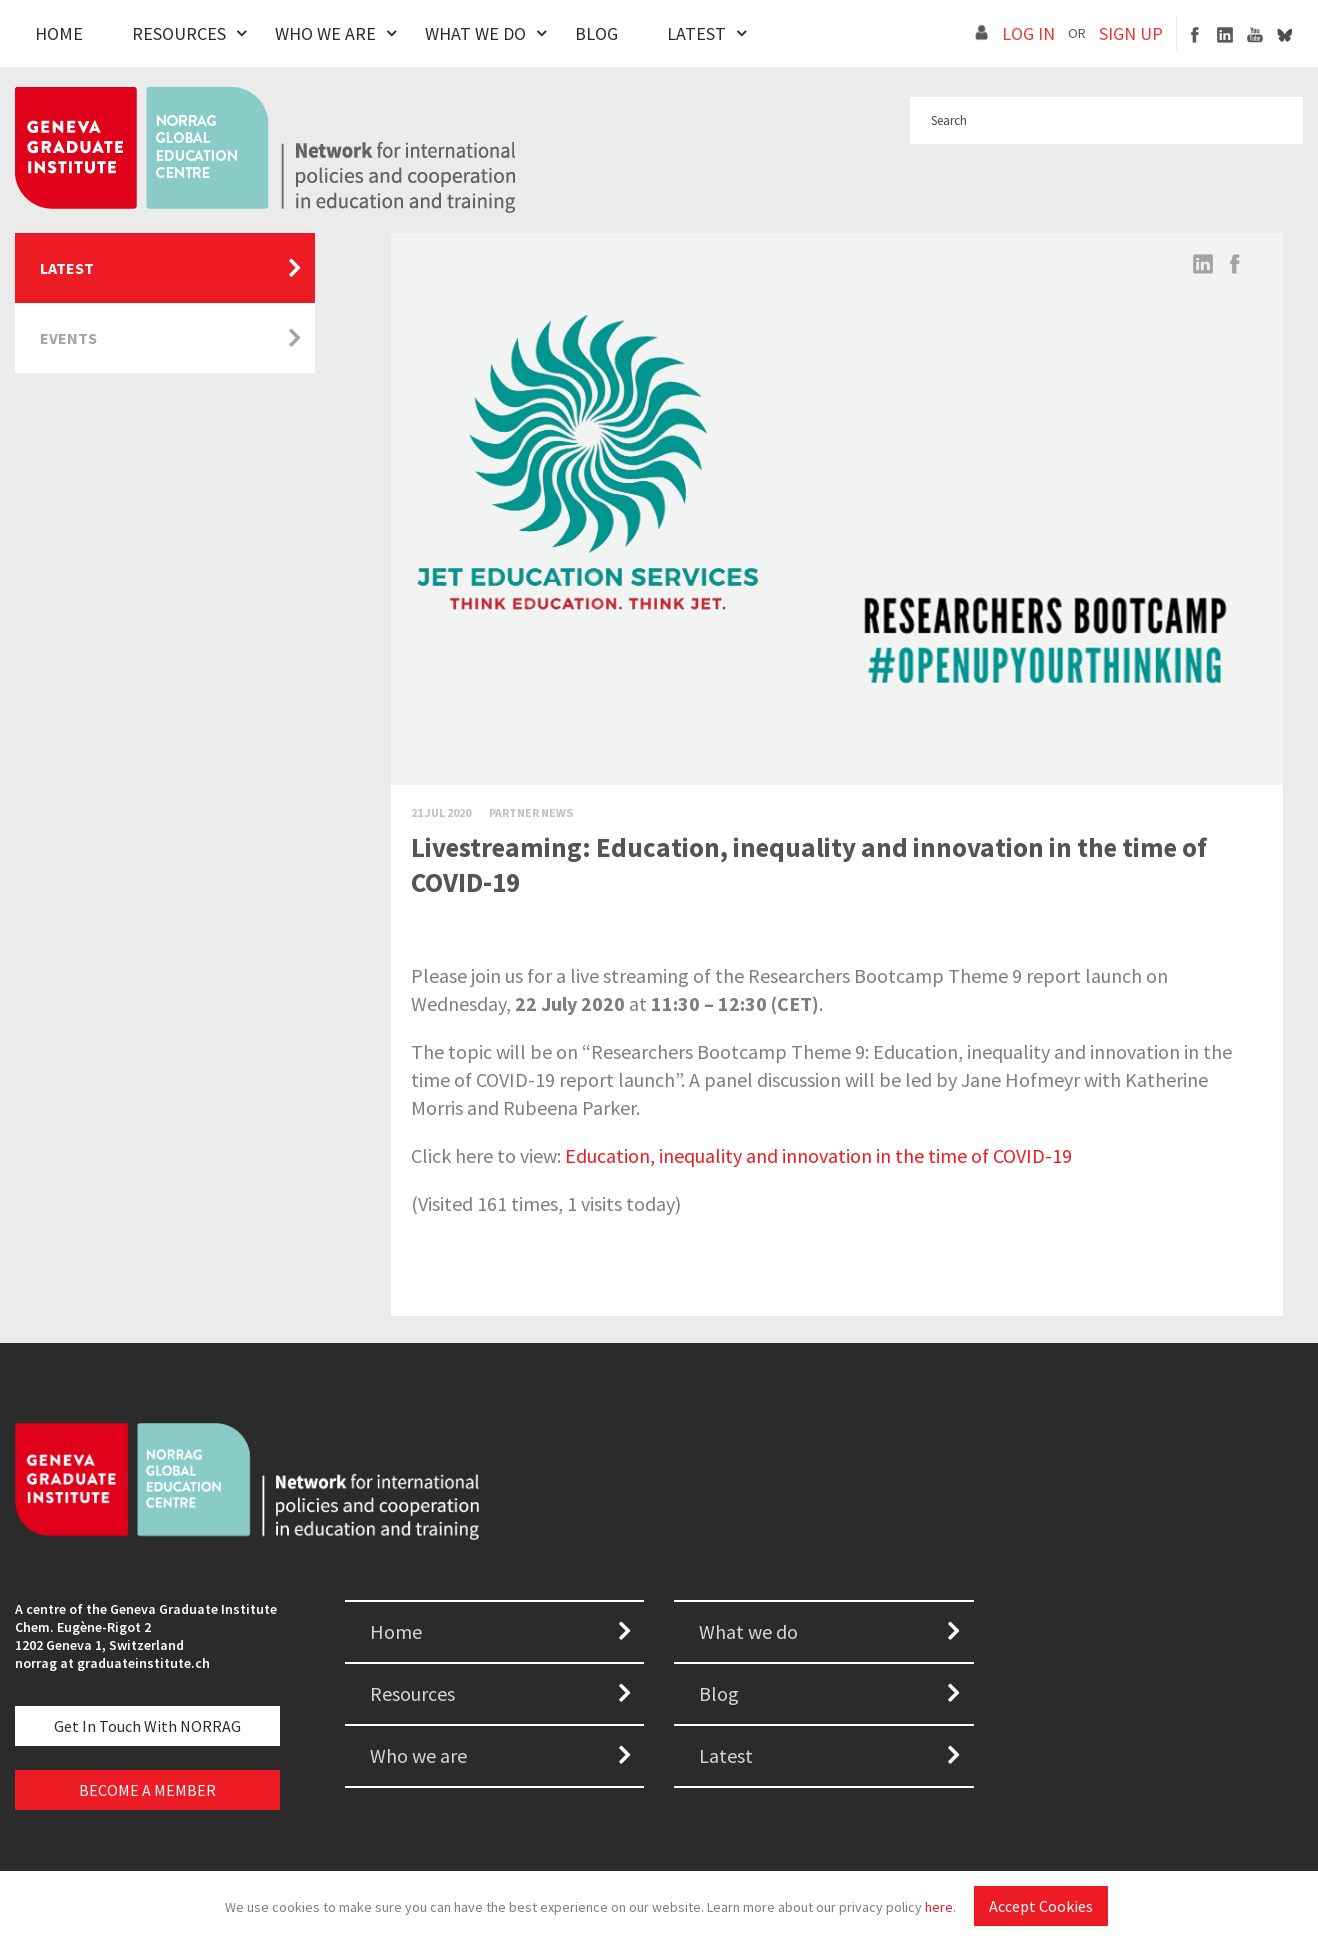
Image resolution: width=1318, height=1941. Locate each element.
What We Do (475, 33)
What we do (748, 1631)
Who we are (418, 1755)
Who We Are (325, 33)
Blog (596, 33)
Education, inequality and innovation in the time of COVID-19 (818, 1155)
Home (59, 33)
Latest (696, 33)
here (939, 1907)
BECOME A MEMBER (147, 1790)
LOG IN (1028, 33)
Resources (179, 33)
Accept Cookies (1041, 1906)
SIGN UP (1131, 33)
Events (68, 338)
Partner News (531, 812)
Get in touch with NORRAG (147, 1726)
